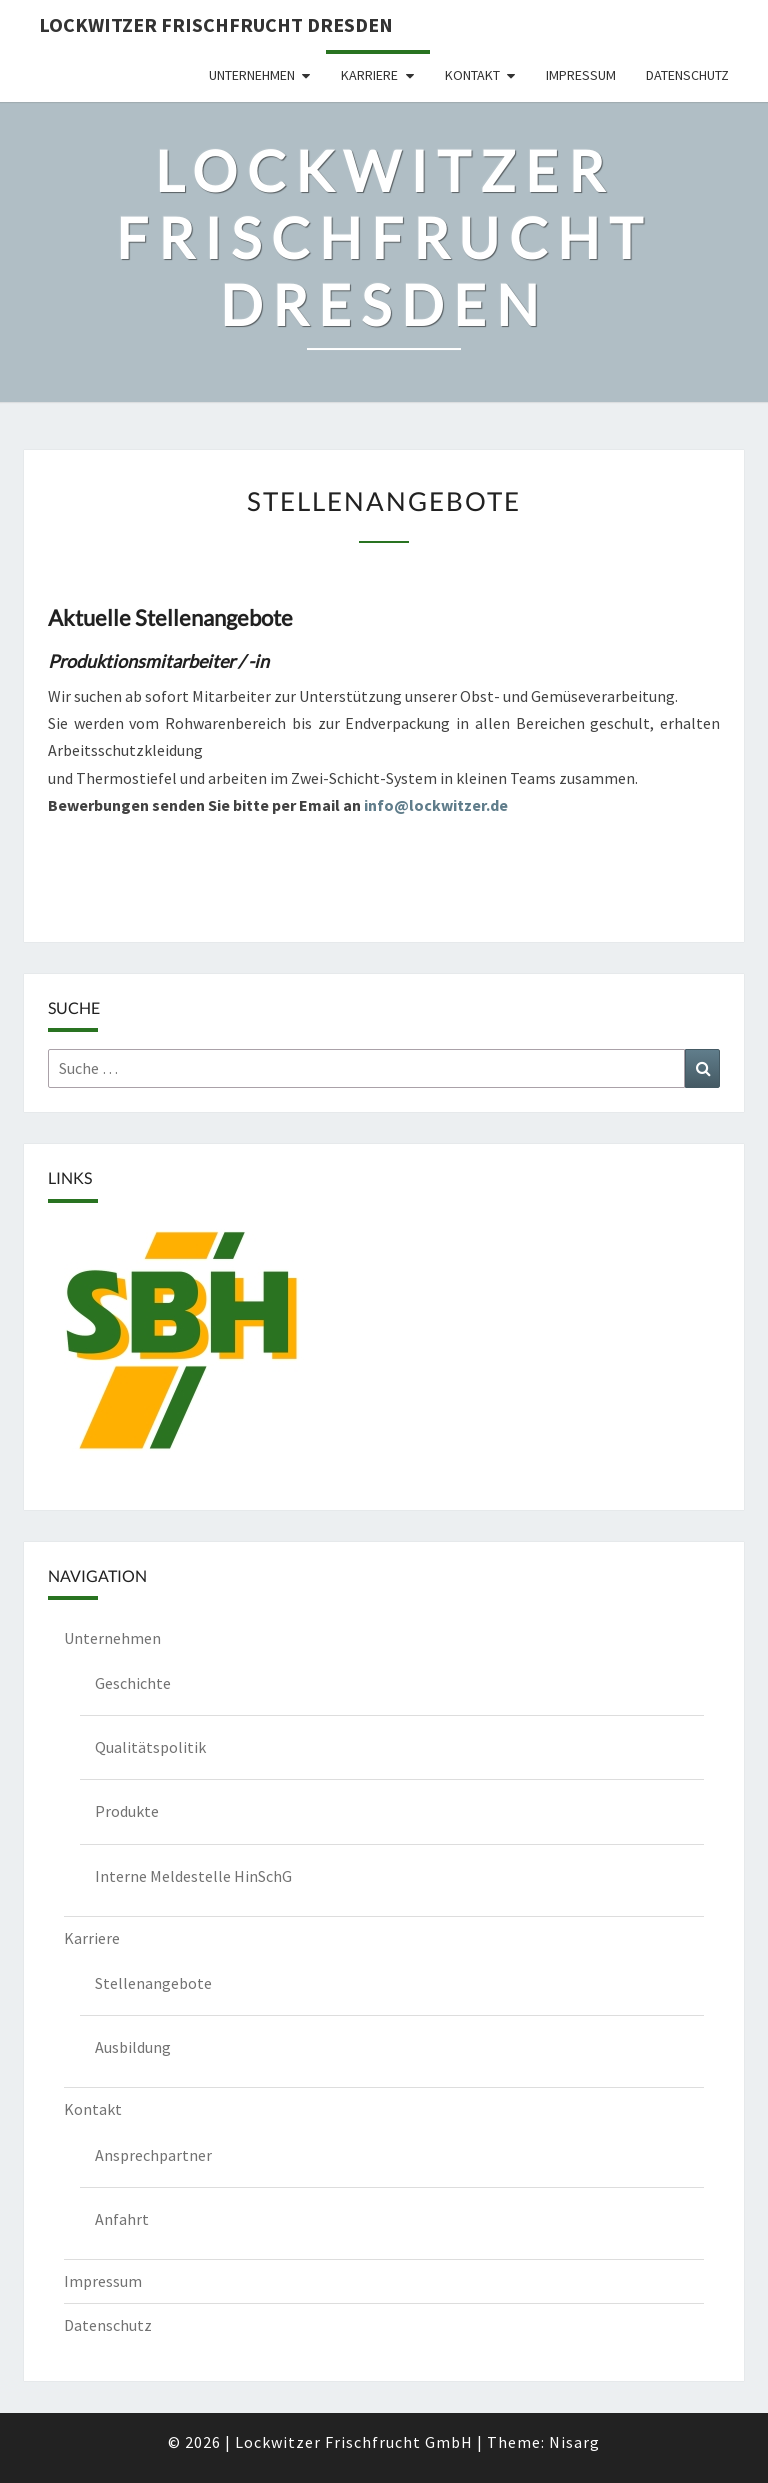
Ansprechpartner (153, 2155)
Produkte (127, 1811)
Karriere (369, 75)
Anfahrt (122, 2219)
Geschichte (133, 1683)
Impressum (581, 75)
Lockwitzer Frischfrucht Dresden (216, 24)
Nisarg (574, 2442)
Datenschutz (687, 75)
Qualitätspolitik (150, 1747)
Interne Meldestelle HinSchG (193, 1876)
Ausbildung (133, 2047)
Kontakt (472, 75)
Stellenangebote (153, 1983)
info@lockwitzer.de (436, 805)
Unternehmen (252, 75)
